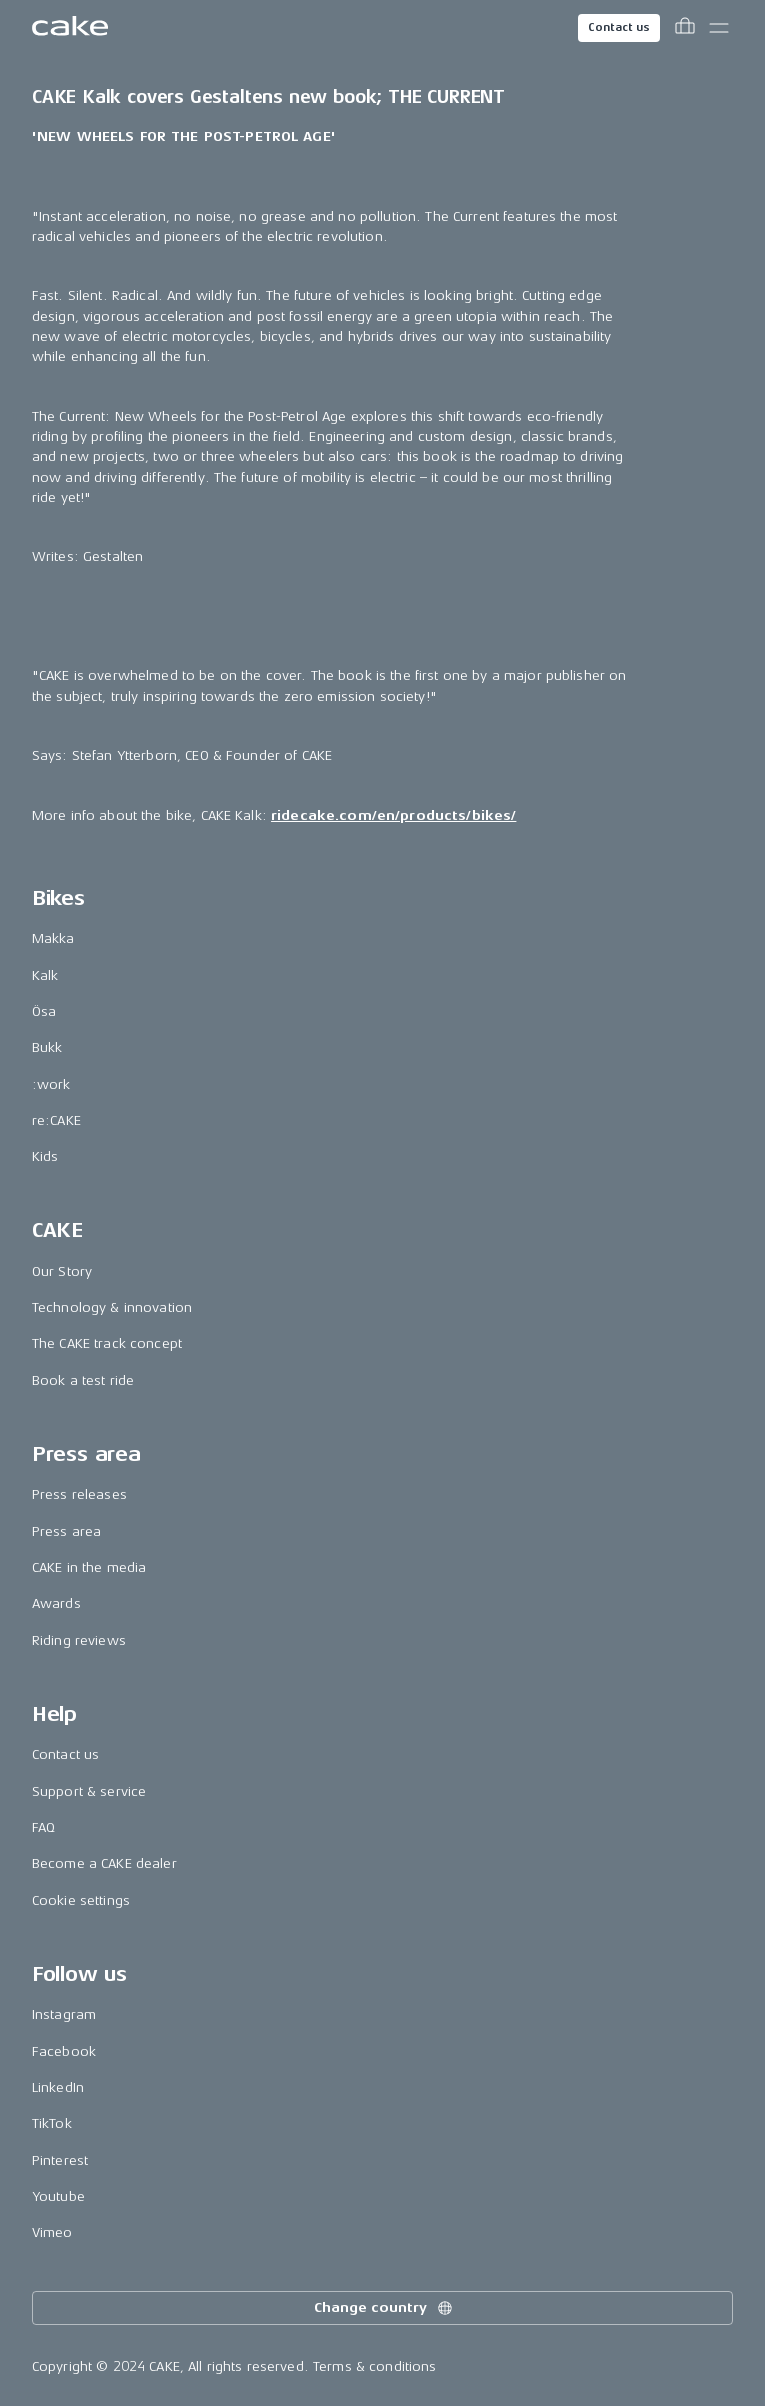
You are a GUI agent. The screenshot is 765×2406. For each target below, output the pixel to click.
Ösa (44, 1011)
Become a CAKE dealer (104, 1863)
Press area (66, 1531)
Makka (53, 938)
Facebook (64, 2051)
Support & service (89, 1791)
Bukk (47, 1047)
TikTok (52, 2123)
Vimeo (52, 2232)
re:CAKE (56, 1120)
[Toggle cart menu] (685, 28)
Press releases (79, 1494)
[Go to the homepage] (70, 28)
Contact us (619, 27)
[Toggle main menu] (719, 28)
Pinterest (60, 2160)
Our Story (62, 1271)
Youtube (58, 2196)
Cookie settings (81, 1900)
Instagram (64, 2014)
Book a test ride (83, 1380)
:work (51, 1084)
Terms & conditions (375, 2366)
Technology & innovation (112, 1307)
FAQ (43, 1827)
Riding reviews (79, 1640)
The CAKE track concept (107, 1343)
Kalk (45, 975)
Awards (56, 1603)
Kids (45, 1156)
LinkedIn (58, 2087)
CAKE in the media (89, 1567)
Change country (384, 2308)
